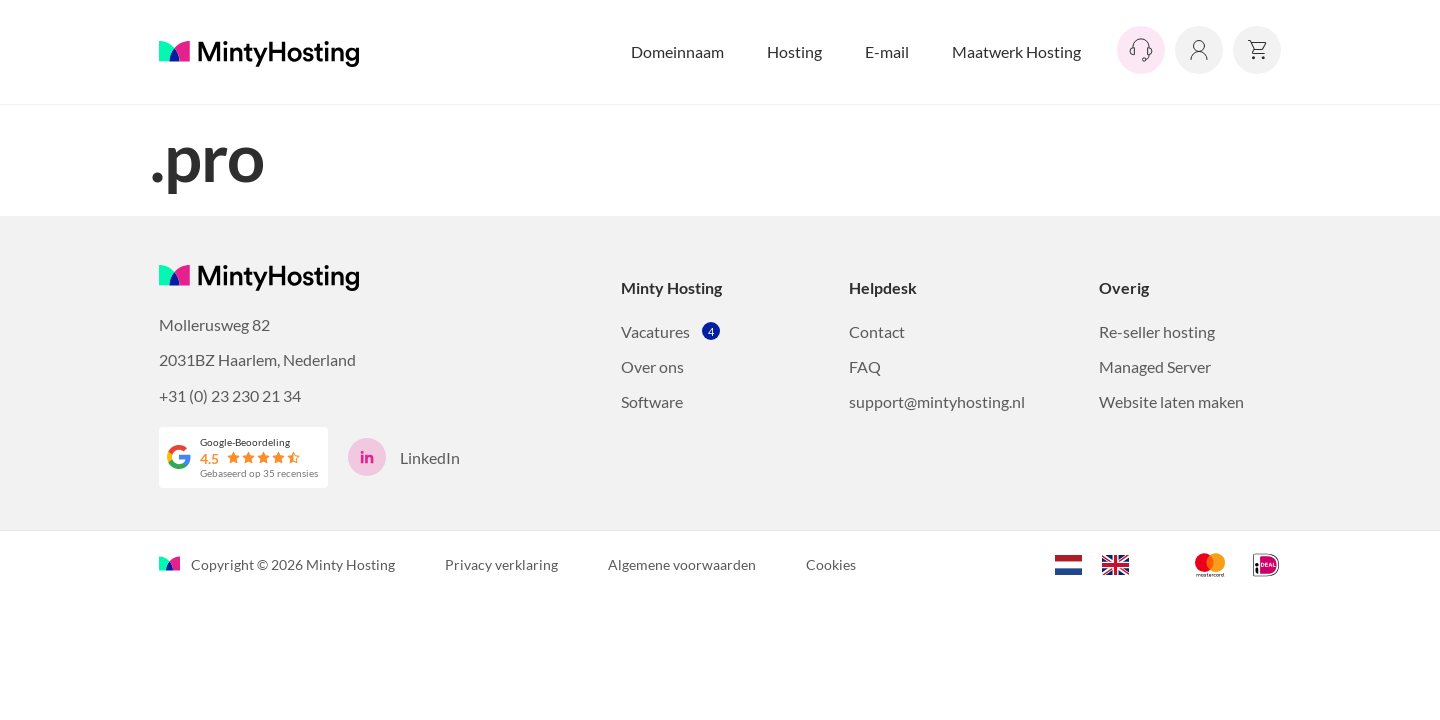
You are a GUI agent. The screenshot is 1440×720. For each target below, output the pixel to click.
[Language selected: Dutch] (1102, 562)
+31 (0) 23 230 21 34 (230, 395)
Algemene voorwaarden (682, 564)
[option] (1120, 565)
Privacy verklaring (501, 564)
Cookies (831, 564)
